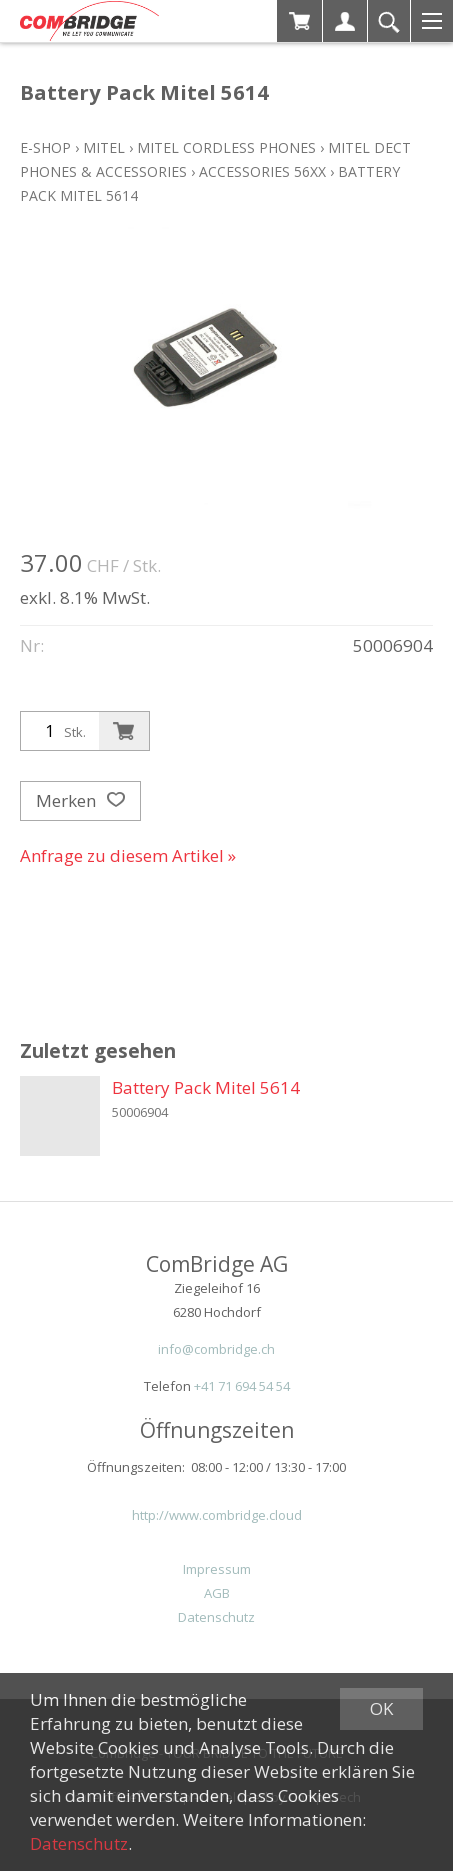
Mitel (104, 147)
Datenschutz (216, 1617)
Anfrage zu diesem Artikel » (128, 855)
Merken (80, 801)
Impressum (217, 1569)
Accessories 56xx (262, 171)
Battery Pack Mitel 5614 (206, 1087)
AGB (217, 1593)
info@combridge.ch (216, 1349)
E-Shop (45, 147)
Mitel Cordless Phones (226, 147)
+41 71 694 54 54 (242, 1386)
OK (381, 1708)
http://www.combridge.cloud (217, 1515)
